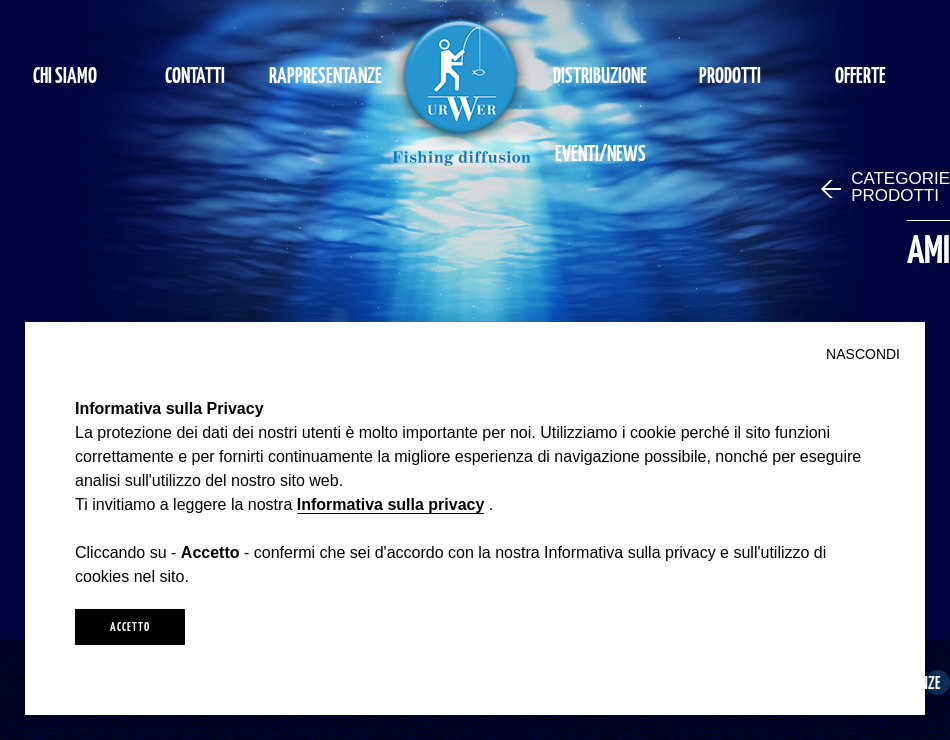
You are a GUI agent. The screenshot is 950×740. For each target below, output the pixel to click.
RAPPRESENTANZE (325, 74)
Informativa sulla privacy (391, 504)
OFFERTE (860, 74)
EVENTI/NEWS (600, 152)
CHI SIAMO (65, 74)
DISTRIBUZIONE (600, 74)
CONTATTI (195, 74)
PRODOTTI (730, 74)
